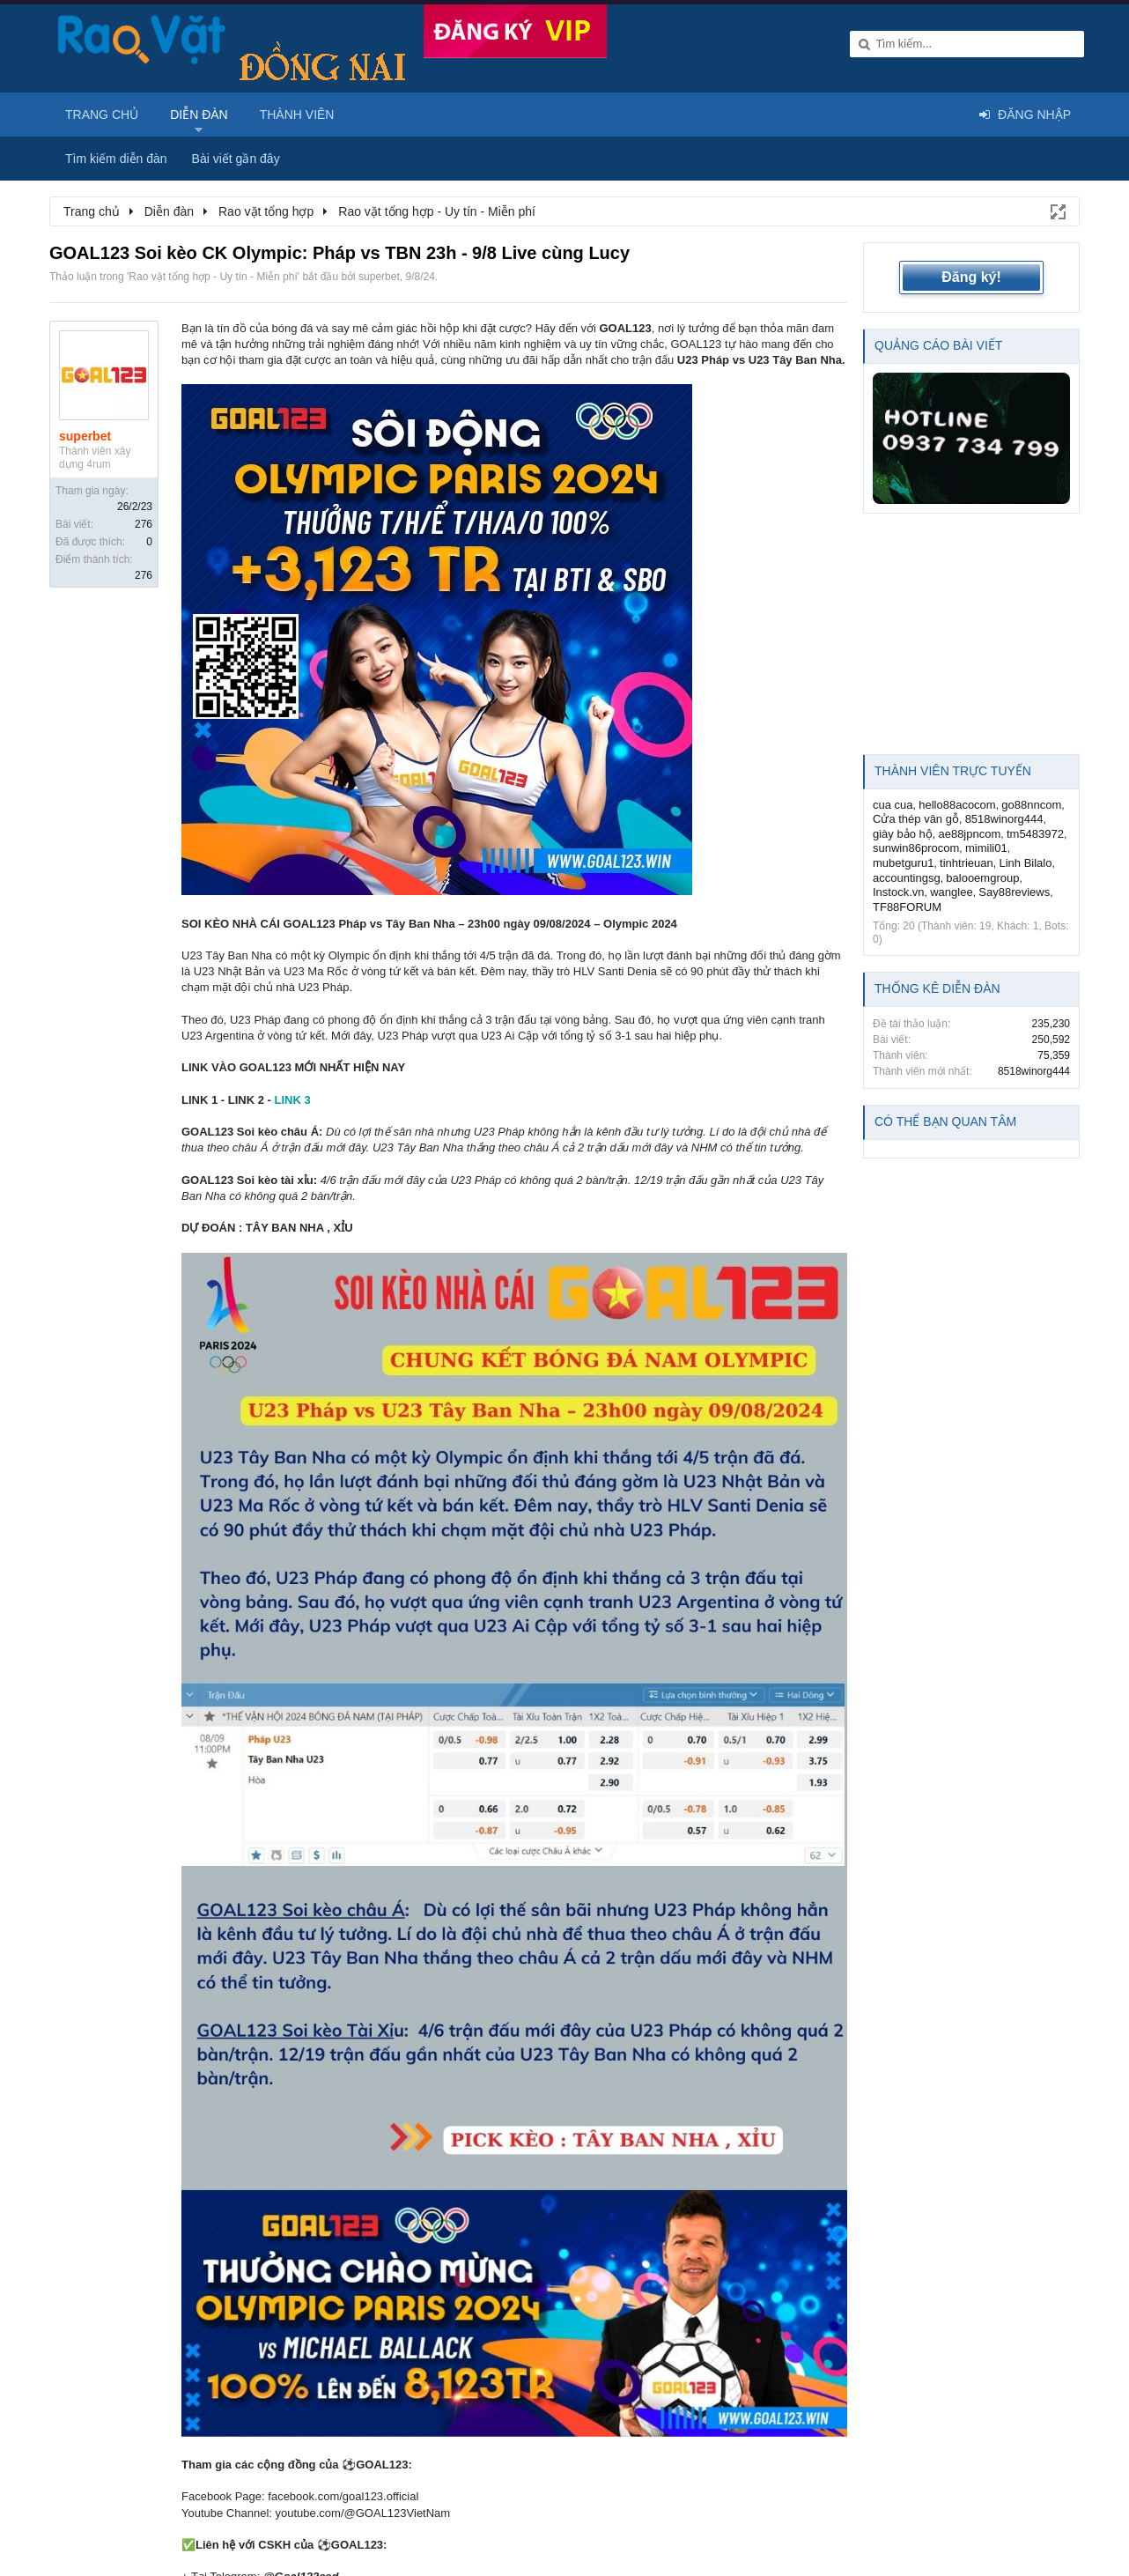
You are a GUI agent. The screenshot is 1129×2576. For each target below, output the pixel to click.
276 (143, 524)
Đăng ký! (971, 277)
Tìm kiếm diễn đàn (116, 159)
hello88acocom (957, 804)
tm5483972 (1035, 833)
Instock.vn (899, 892)
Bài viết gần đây (236, 159)
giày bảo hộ (903, 833)
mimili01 (986, 848)
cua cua (893, 804)
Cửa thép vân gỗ (916, 818)
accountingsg (907, 878)
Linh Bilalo (1025, 863)
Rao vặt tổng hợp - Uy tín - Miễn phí (213, 276)
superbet (379, 276)
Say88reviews (1014, 892)
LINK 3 (292, 1100)
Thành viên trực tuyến (952, 771)
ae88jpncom (969, 833)
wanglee (951, 892)
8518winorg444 (1004, 818)
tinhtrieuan (966, 863)
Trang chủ (101, 114)
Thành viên (297, 114)
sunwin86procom (916, 848)
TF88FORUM (907, 907)
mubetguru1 (903, 863)
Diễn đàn (199, 114)
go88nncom (1031, 804)
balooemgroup (982, 878)
